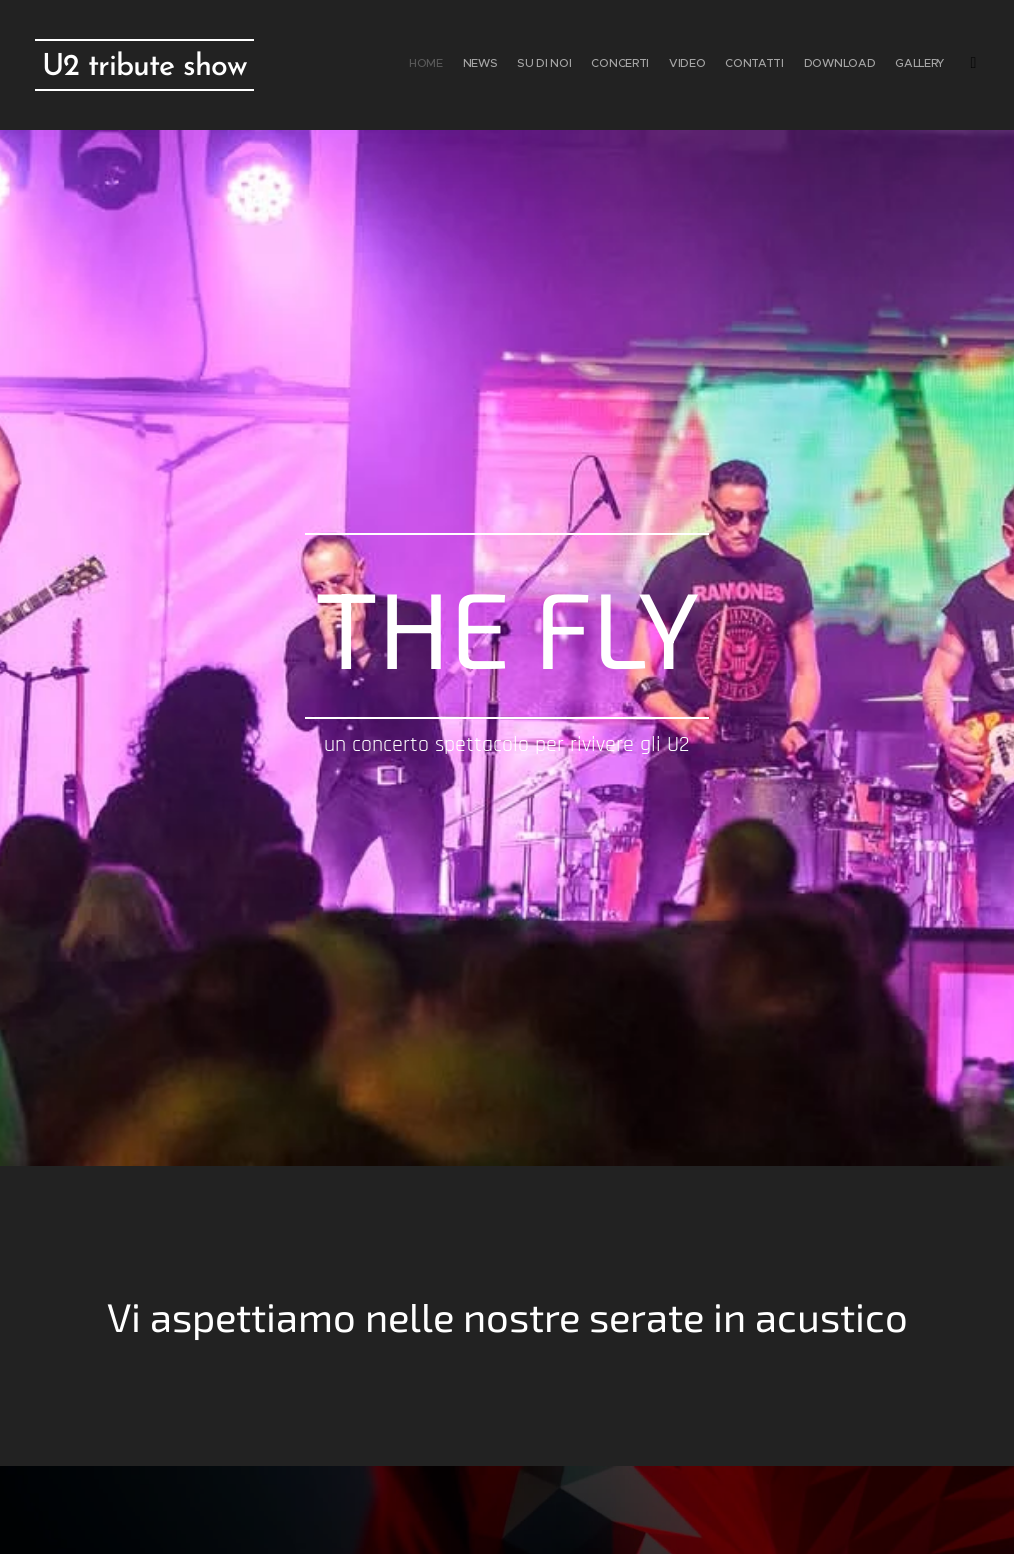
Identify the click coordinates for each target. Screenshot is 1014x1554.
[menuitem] (821, 65)
